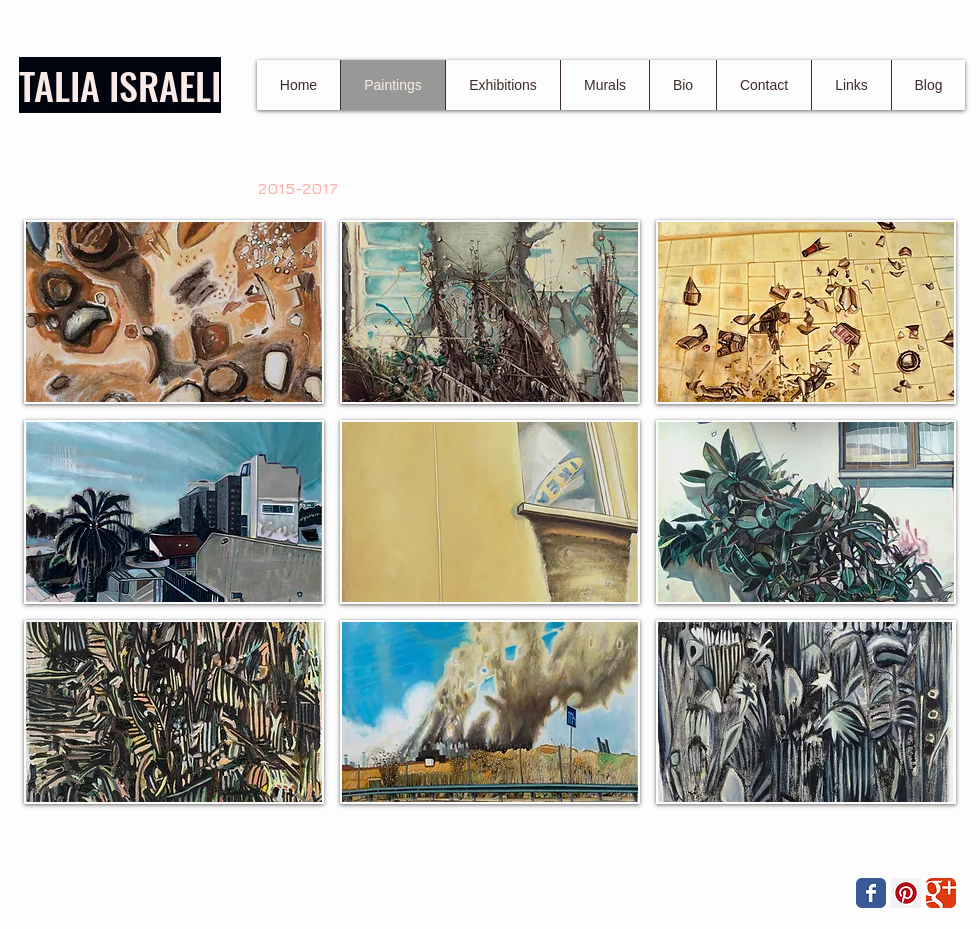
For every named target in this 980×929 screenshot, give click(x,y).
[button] (174, 312)
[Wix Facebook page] (871, 893)
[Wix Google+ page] (941, 893)
